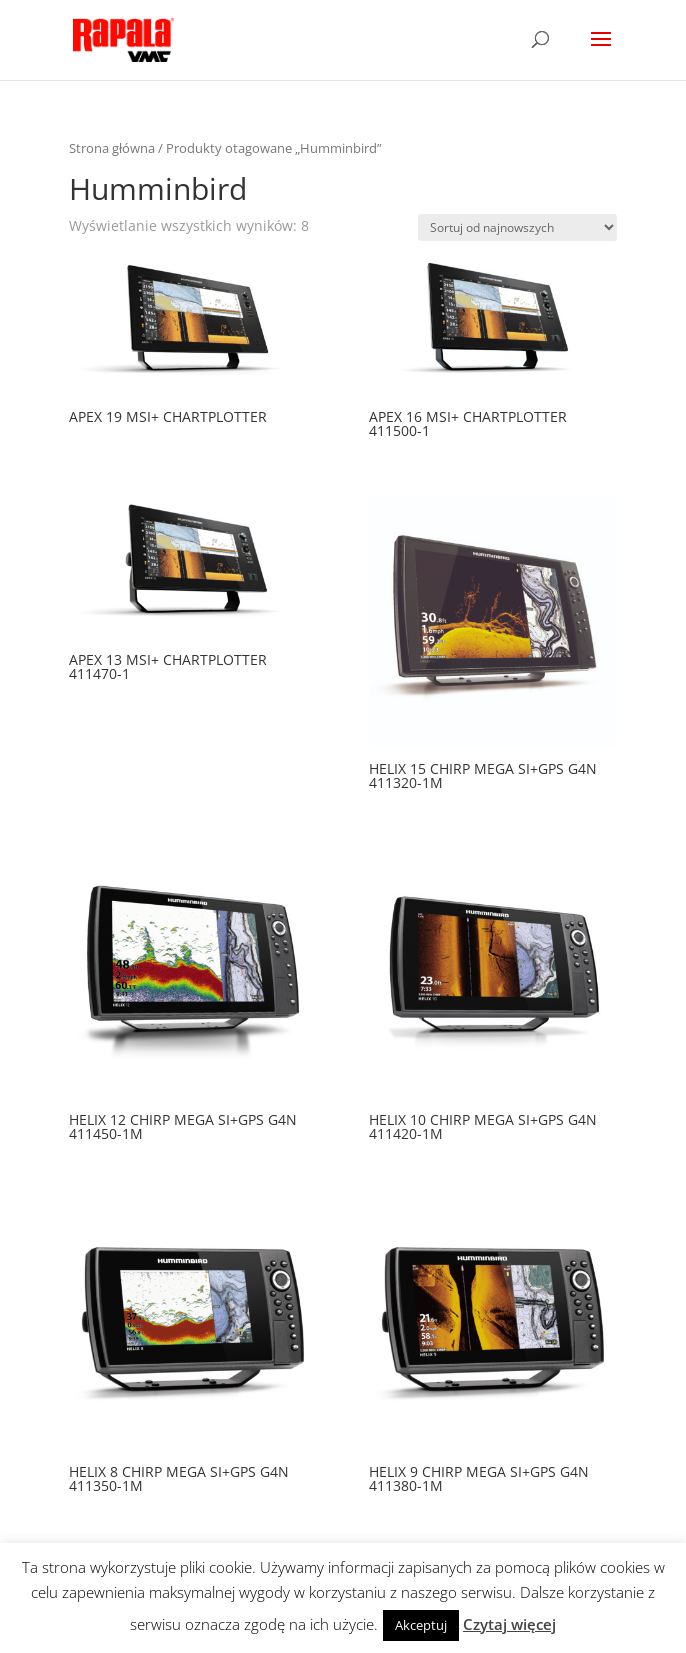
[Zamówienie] (517, 227)
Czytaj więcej (509, 1624)
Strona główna (112, 148)
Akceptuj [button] (421, 1625)
